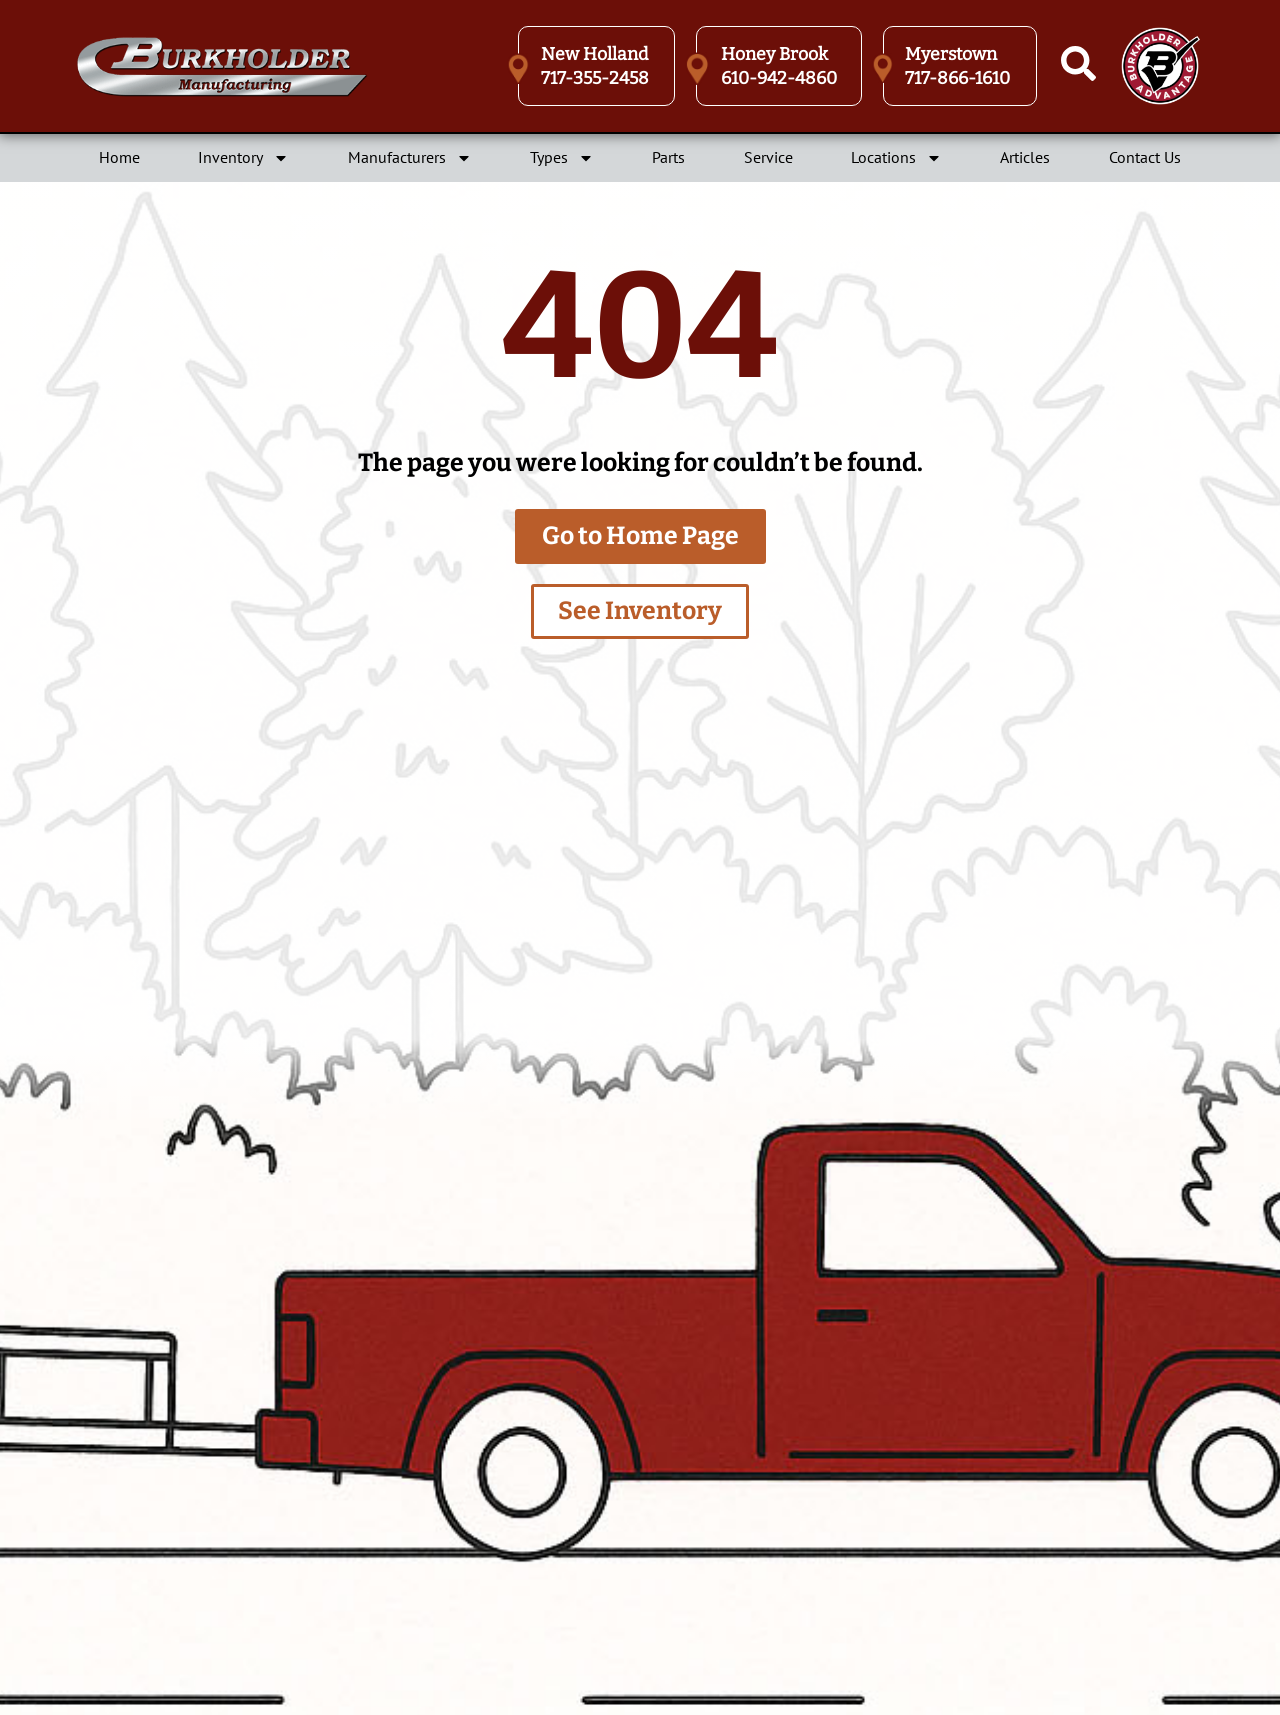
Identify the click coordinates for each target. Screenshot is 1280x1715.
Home (119, 157)
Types (562, 158)
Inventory (243, 158)
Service (768, 157)
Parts (668, 157)
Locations (896, 158)
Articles (1025, 157)
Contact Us (1145, 157)
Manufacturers (410, 158)
